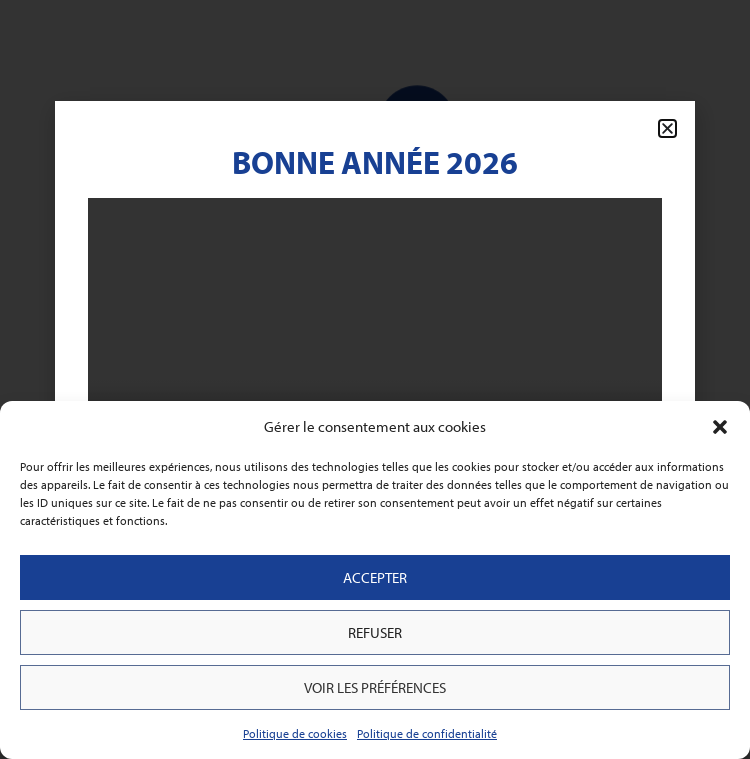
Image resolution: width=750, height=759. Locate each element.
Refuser (375, 632)
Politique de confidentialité (427, 733)
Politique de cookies (295, 733)
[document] (375, 379)
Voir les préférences (375, 687)
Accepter (375, 577)
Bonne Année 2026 (375, 162)
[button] (720, 427)
